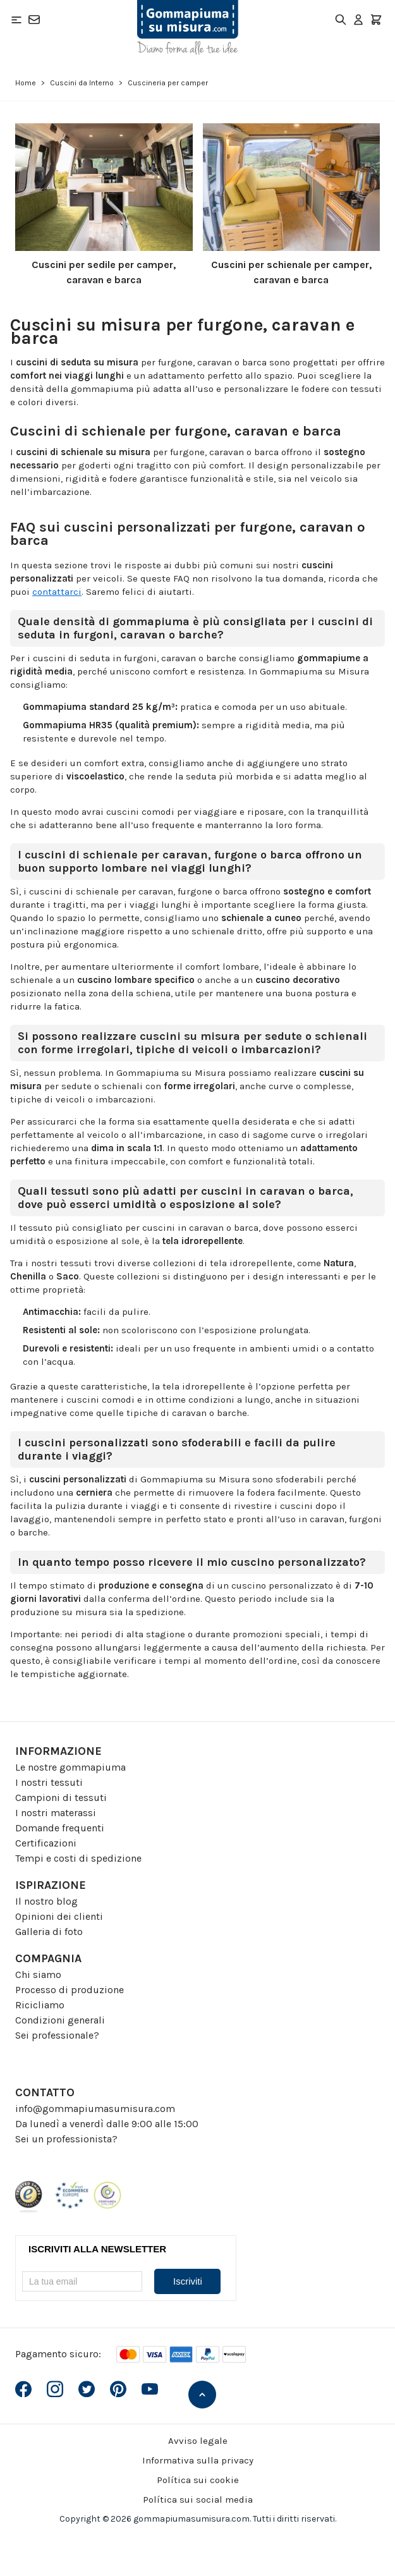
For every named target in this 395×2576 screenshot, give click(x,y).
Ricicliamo (39, 2005)
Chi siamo (38, 1975)
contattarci (57, 591)
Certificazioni (45, 1843)
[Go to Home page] (187, 27)
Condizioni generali (60, 2020)
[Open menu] (16, 19)
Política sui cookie (198, 2480)
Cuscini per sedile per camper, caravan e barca (104, 272)
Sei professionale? (57, 2035)
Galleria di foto (49, 1932)
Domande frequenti (59, 1828)
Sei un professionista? (66, 2139)
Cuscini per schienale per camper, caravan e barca (291, 272)
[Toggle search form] (340, 19)
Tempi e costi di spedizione (78, 1858)
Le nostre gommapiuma (70, 1767)
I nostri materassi (55, 1813)
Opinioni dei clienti (59, 1916)
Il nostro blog (46, 1901)
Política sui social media (198, 2499)
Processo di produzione (69, 1990)
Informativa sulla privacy (197, 2460)
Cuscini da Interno (82, 82)
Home (25, 82)
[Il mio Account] (358, 19)
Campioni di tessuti (61, 1798)
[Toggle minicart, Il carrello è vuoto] (376, 19)
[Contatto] (34, 19)
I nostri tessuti (49, 1782)
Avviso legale (198, 2440)
